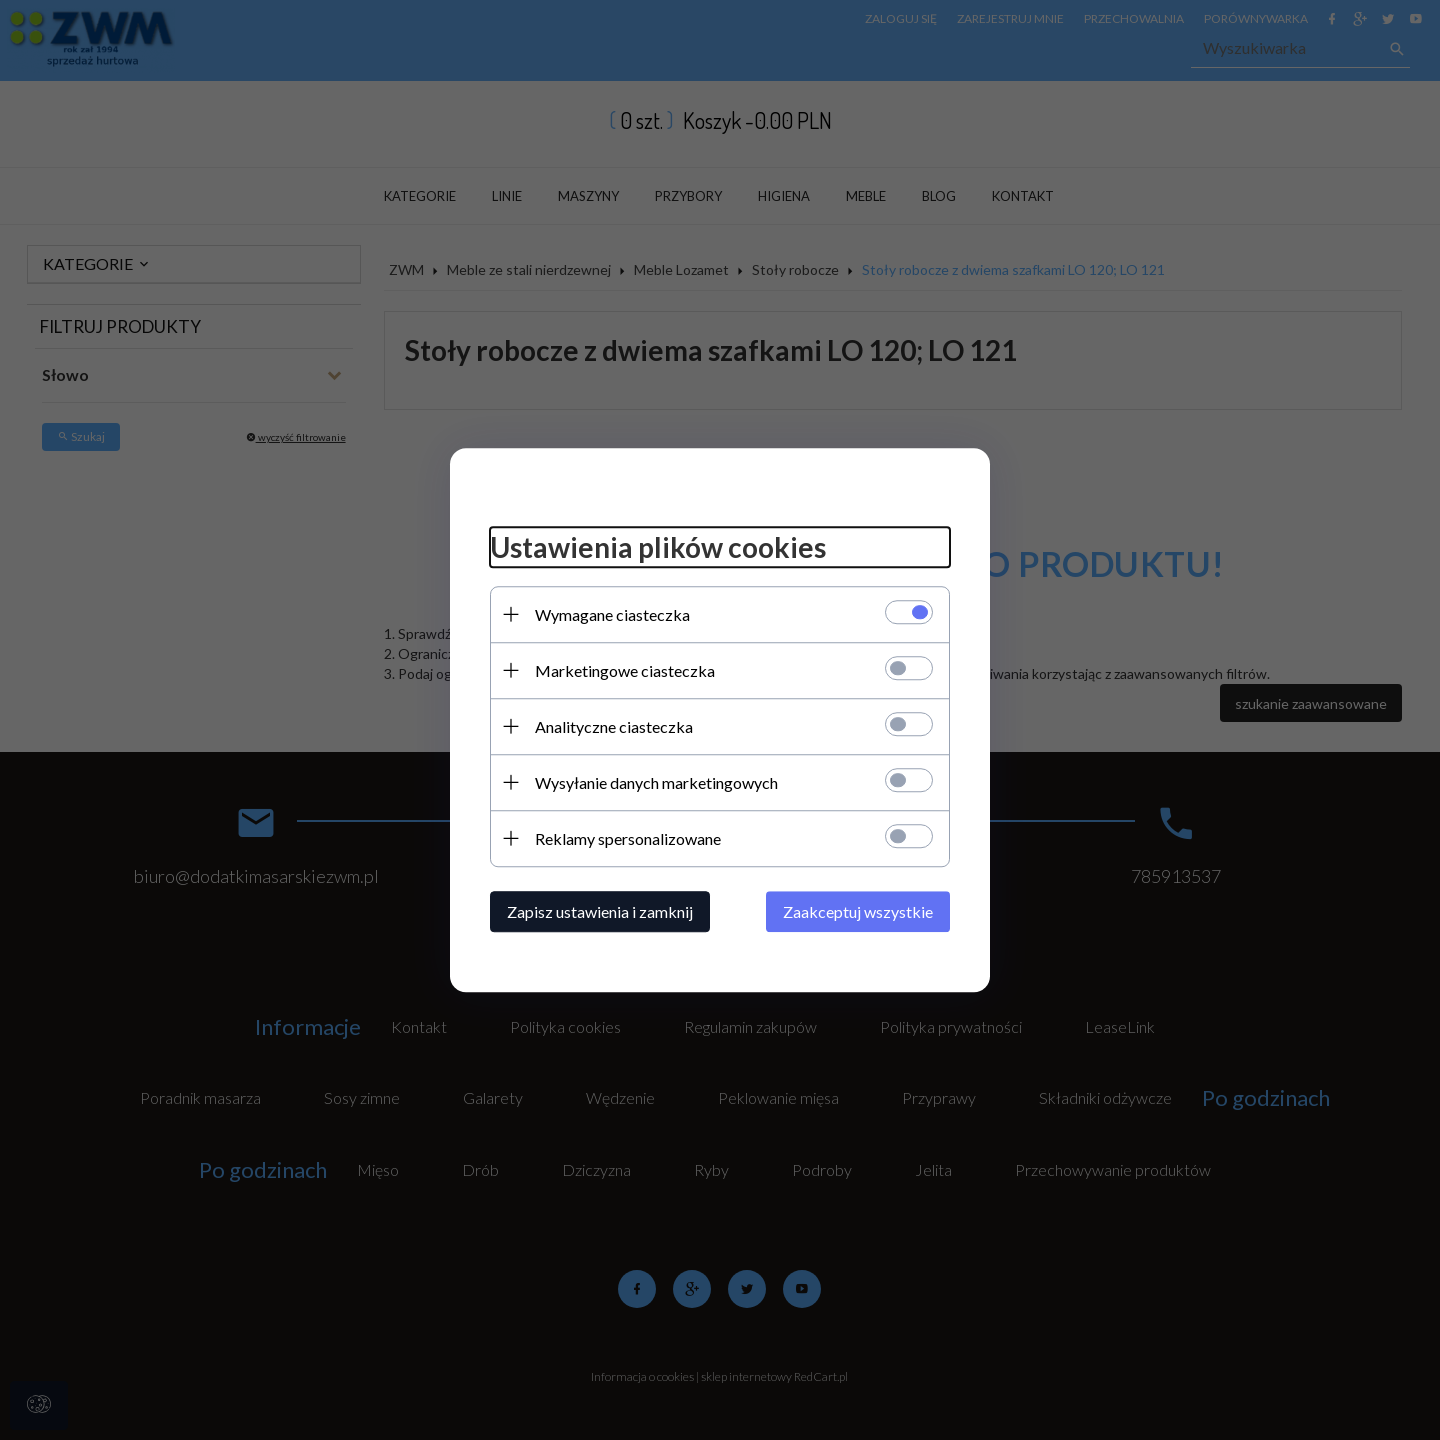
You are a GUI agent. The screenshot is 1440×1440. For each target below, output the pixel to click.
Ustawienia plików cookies (658, 547)
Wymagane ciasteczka (612, 614)
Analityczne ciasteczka (614, 726)
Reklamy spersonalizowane (628, 838)
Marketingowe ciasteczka (625, 670)
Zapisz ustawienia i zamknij (600, 911)
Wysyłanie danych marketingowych (656, 782)
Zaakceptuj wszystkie (858, 911)
